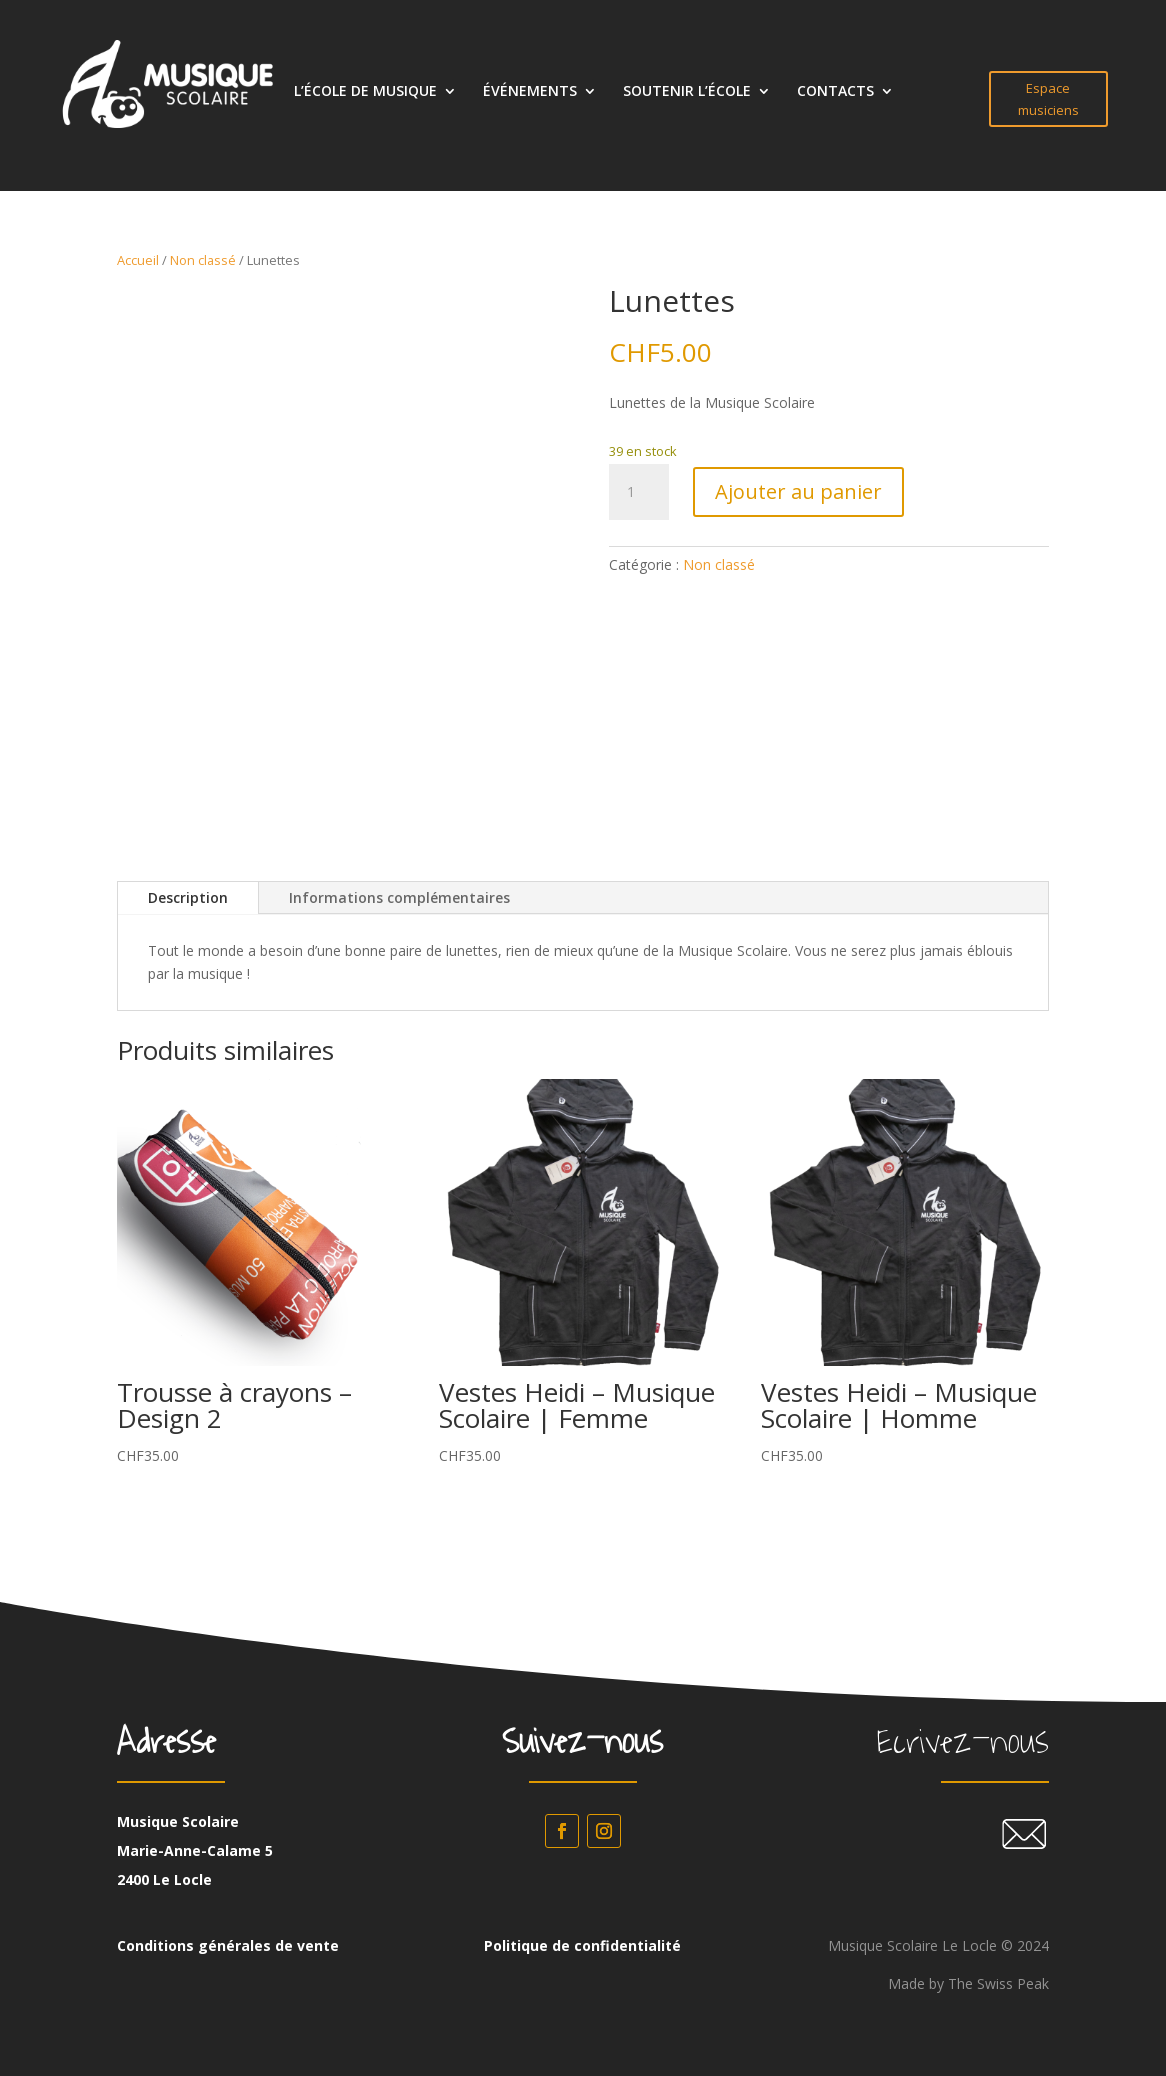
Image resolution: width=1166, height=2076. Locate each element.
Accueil (138, 260)
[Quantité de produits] (639, 492)
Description (188, 897)
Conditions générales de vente (228, 1945)
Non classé (203, 260)
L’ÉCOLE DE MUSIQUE (365, 92)
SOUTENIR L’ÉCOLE (687, 92)
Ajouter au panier (798, 491)
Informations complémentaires (399, 897)
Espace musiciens (1048, 99)
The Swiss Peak (998, 1983)
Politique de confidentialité (582, 1945)
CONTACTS (835, 92)
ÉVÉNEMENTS (530, 92)
